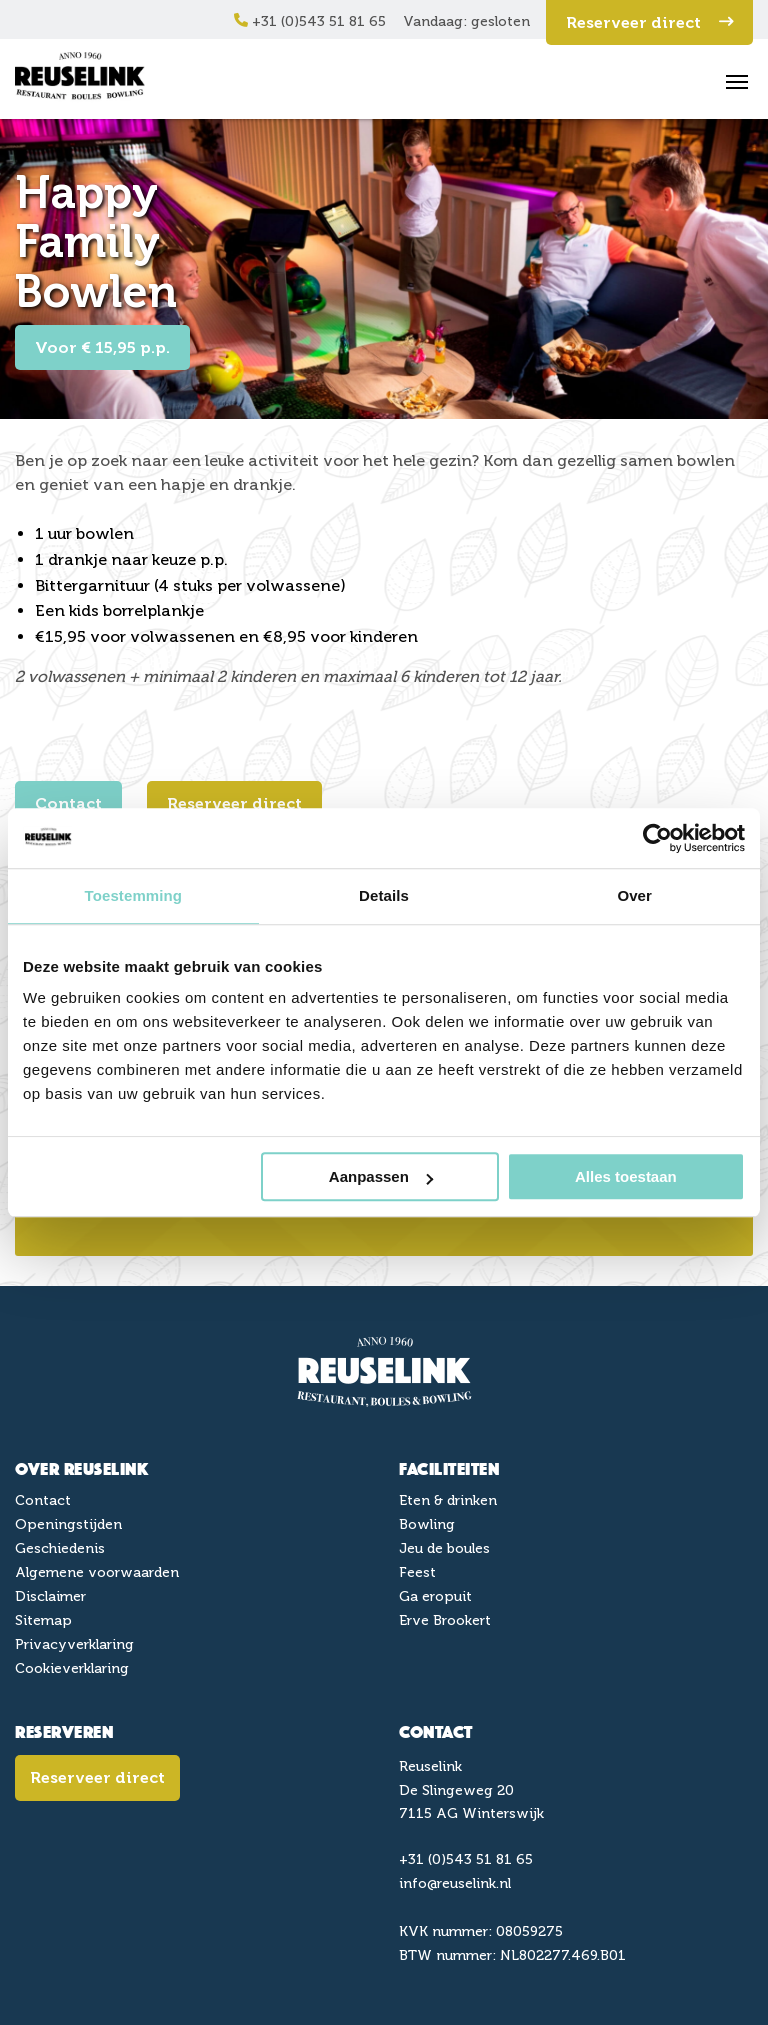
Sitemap (43, 1620)
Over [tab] (634, 895)
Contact (68, 803)
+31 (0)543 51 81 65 (310, 21)
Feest (417, 1572)
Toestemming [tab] (134, 895)
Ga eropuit (435, 1596)
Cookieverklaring (72, 1668)
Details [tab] (384, 895)
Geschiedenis (60, 1548)
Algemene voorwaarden (97, 1572)
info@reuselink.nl (455, 1883)
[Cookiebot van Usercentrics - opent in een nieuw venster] (657, 838)
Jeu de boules (444, 1548)
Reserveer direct (649, 22)
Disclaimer (50, 1596)
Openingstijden (68, 1524)
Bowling (427, 1524)
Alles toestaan (626, 1176)
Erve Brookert (445, 1620)
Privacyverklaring (74, 1644)
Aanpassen (381, 1176)
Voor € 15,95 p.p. (102, 347)
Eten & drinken (448, 1500)
